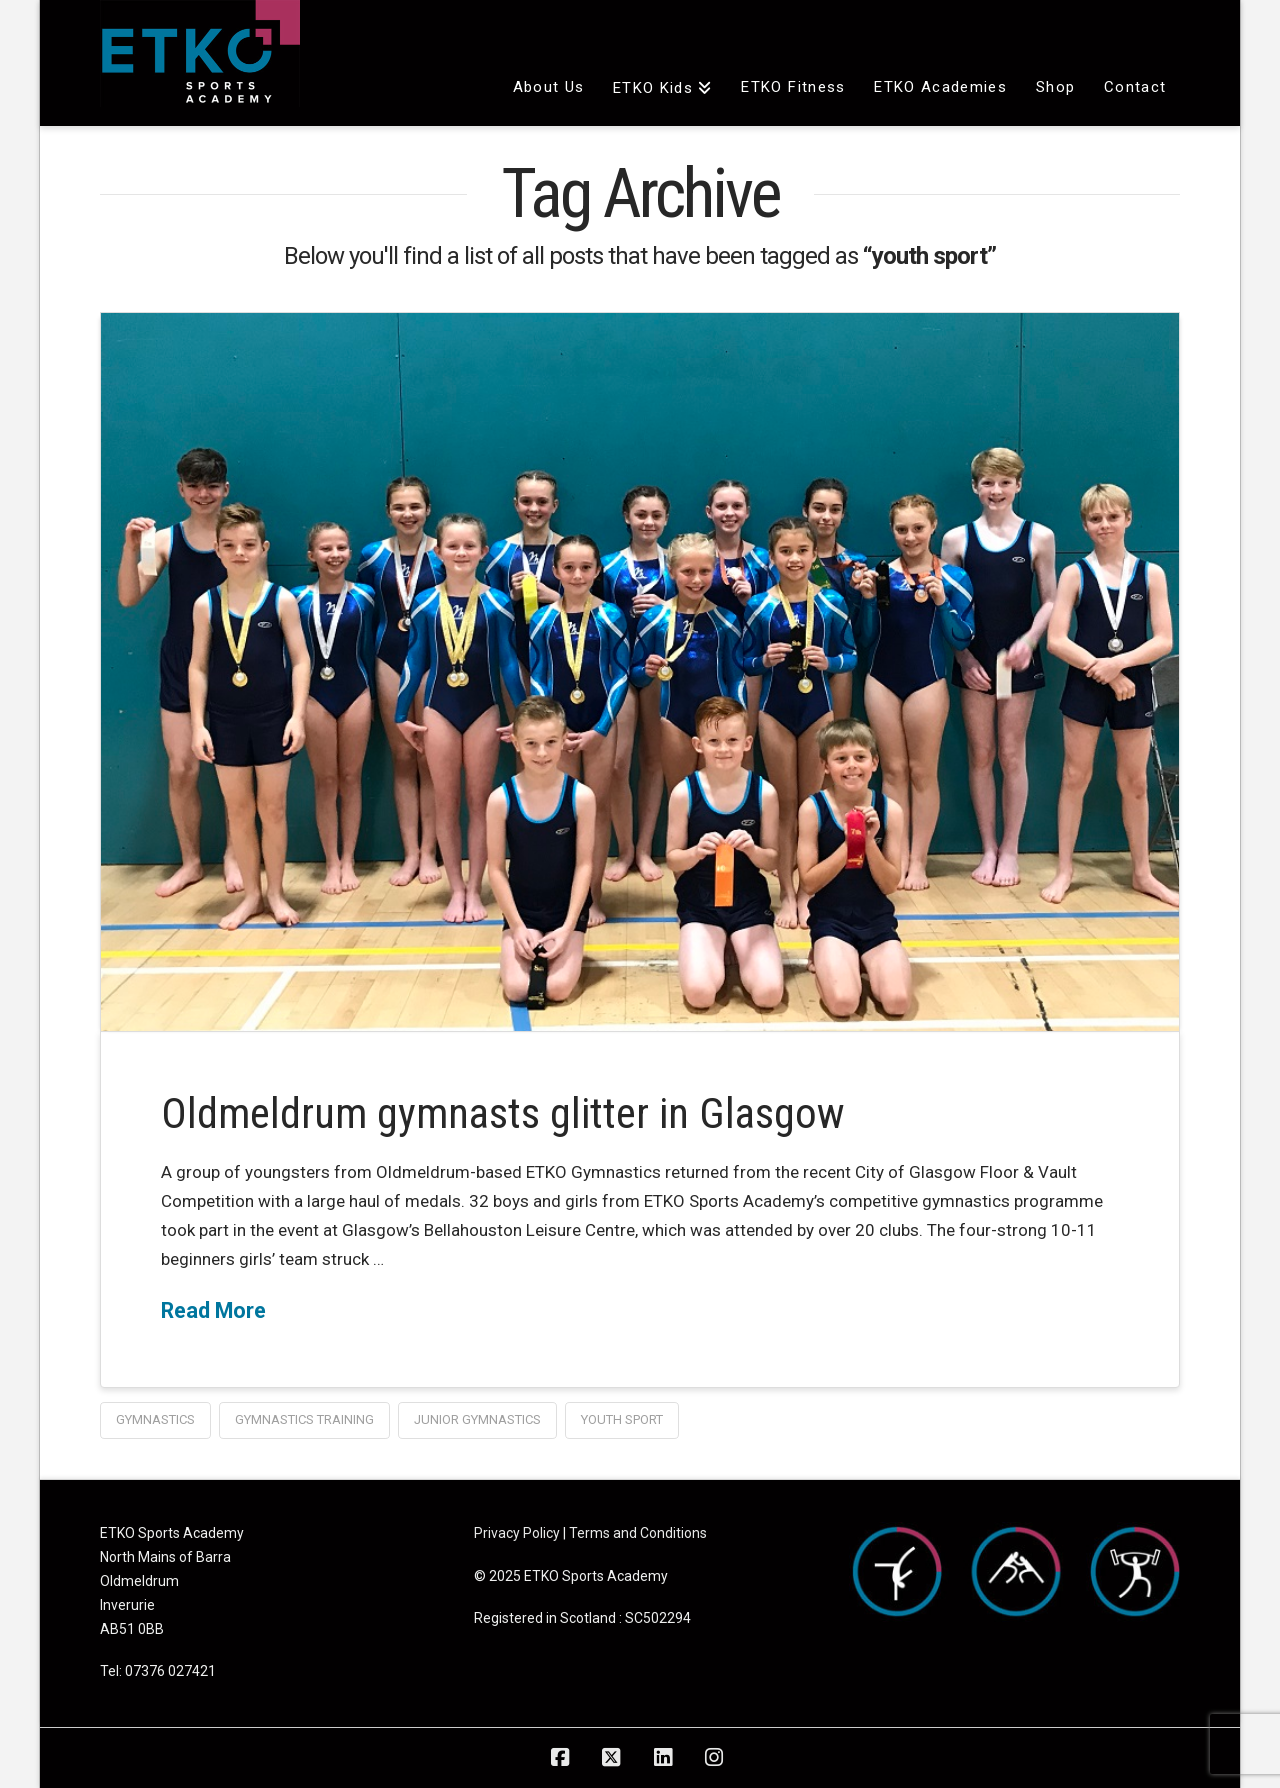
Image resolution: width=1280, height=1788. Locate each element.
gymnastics (155, 1419)
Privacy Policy (517, 1533)
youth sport (622, 1419)
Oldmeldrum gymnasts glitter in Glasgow (503, 1113)
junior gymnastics (477, 1419)
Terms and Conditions (638, 1533)
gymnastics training (304, 1419)
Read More (213, 1310)
